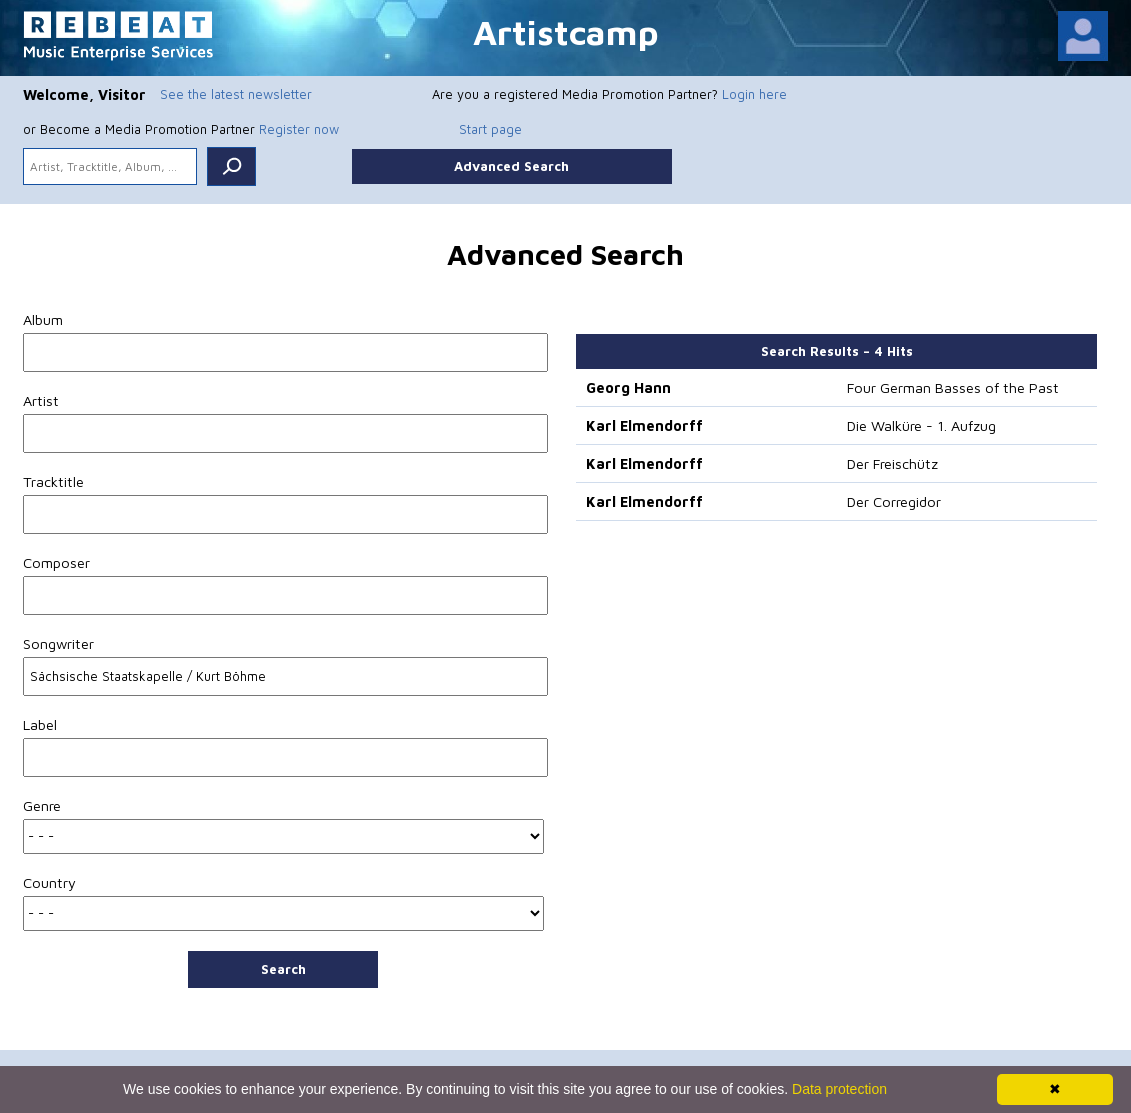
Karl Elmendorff (644, 425)
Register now (299, 129)
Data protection (839, 1089)
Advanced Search (511, 166)
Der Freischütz (892, 463)
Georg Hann (628, 387)
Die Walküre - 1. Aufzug (921, 425)
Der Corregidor (894, 501)
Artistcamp (566, 31)
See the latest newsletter (236, 94)
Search (283, 969)
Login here (754, 94)
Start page (490, 129)
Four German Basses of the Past (953, 387)
